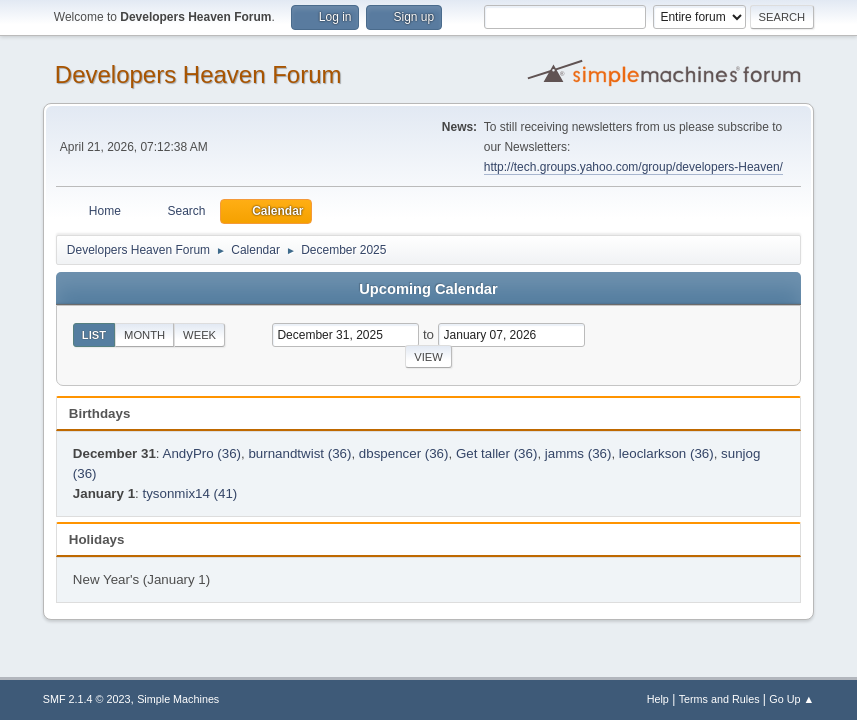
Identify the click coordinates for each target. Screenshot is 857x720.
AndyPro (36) (202, 453)
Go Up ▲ (791, 699)
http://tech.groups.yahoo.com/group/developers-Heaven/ (633, 167)
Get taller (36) (496, 453)
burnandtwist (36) (299, 453)
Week (199, 335)
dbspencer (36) (404, 453)
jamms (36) (578, 453)
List (94, 335)
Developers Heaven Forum (198, 74)
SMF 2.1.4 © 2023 (87, 699)
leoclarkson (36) (666, 453)
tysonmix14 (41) (190, 493)
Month (144, 335)
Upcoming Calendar (428, 289)
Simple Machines (178, 699)
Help (658, 699)
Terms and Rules (719, 699)
